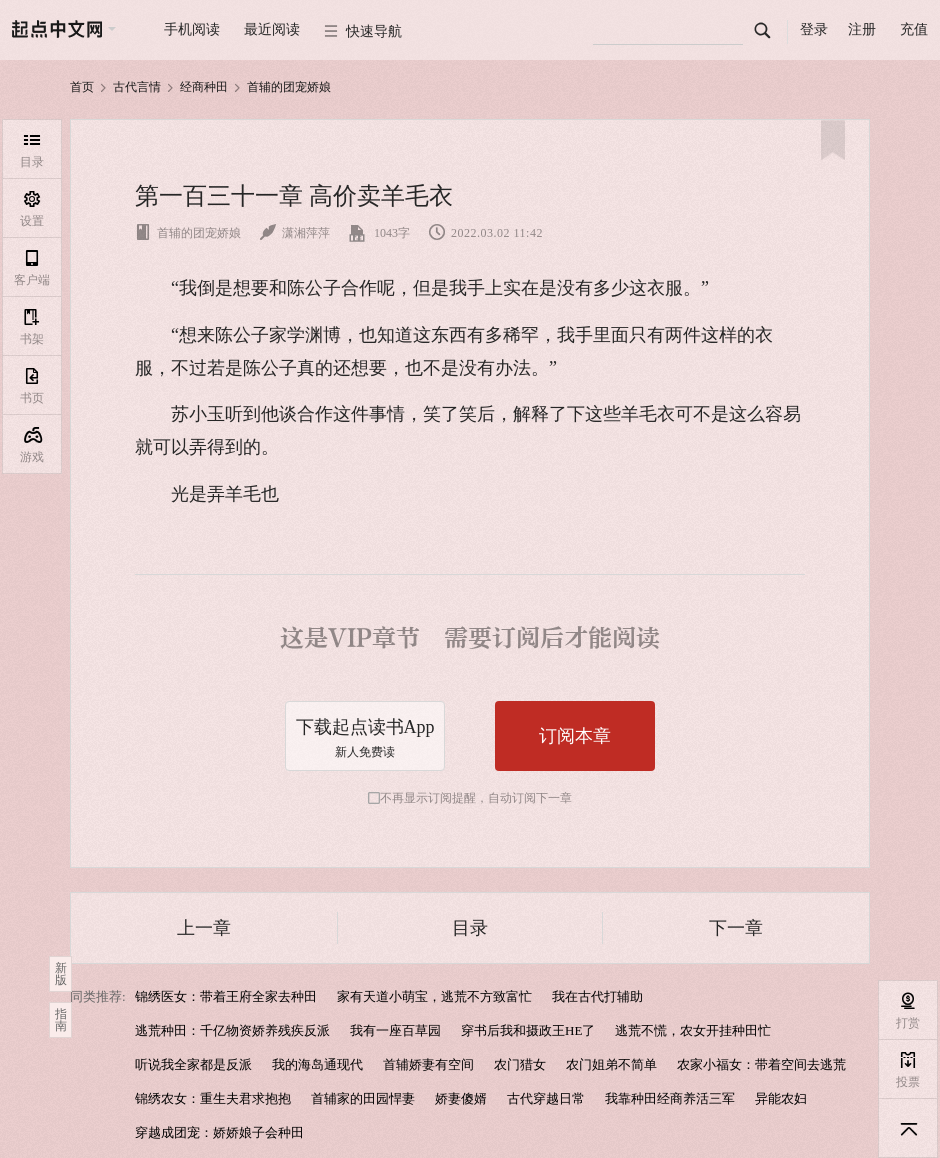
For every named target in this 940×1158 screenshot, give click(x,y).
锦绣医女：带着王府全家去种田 (226, 996)
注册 (862, 29)
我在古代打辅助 (597, 996)
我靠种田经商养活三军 (670, 1098)
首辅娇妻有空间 (428, 1064)
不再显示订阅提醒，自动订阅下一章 (476, 798)
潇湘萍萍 (295, 233)
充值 (914, 29)
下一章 (736, 928)
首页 (82, 87)
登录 (814, 29)
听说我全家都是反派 (193, 1064)
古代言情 (137, 87)
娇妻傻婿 (461, 1098)
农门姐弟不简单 (611, 1064)
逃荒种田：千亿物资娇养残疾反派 (232, 1030)
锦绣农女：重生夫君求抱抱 (213, 1098)
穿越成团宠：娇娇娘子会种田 (219, 1132)
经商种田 (204, 87)
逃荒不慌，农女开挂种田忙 (693, 1030)
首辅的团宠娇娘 (289, 87)
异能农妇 (781, 1098)
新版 (61, 974)
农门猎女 (520, 1064)
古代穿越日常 (546, 1098)
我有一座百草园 (395, 1030)
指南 (61, 1020)
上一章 (204, 928)
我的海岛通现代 (317, 1064)
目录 (470, 928)
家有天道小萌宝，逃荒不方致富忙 (434, 996)
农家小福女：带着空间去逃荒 (761, 1064)
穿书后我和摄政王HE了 (528, 1030)
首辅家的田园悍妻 (363, 1098)
